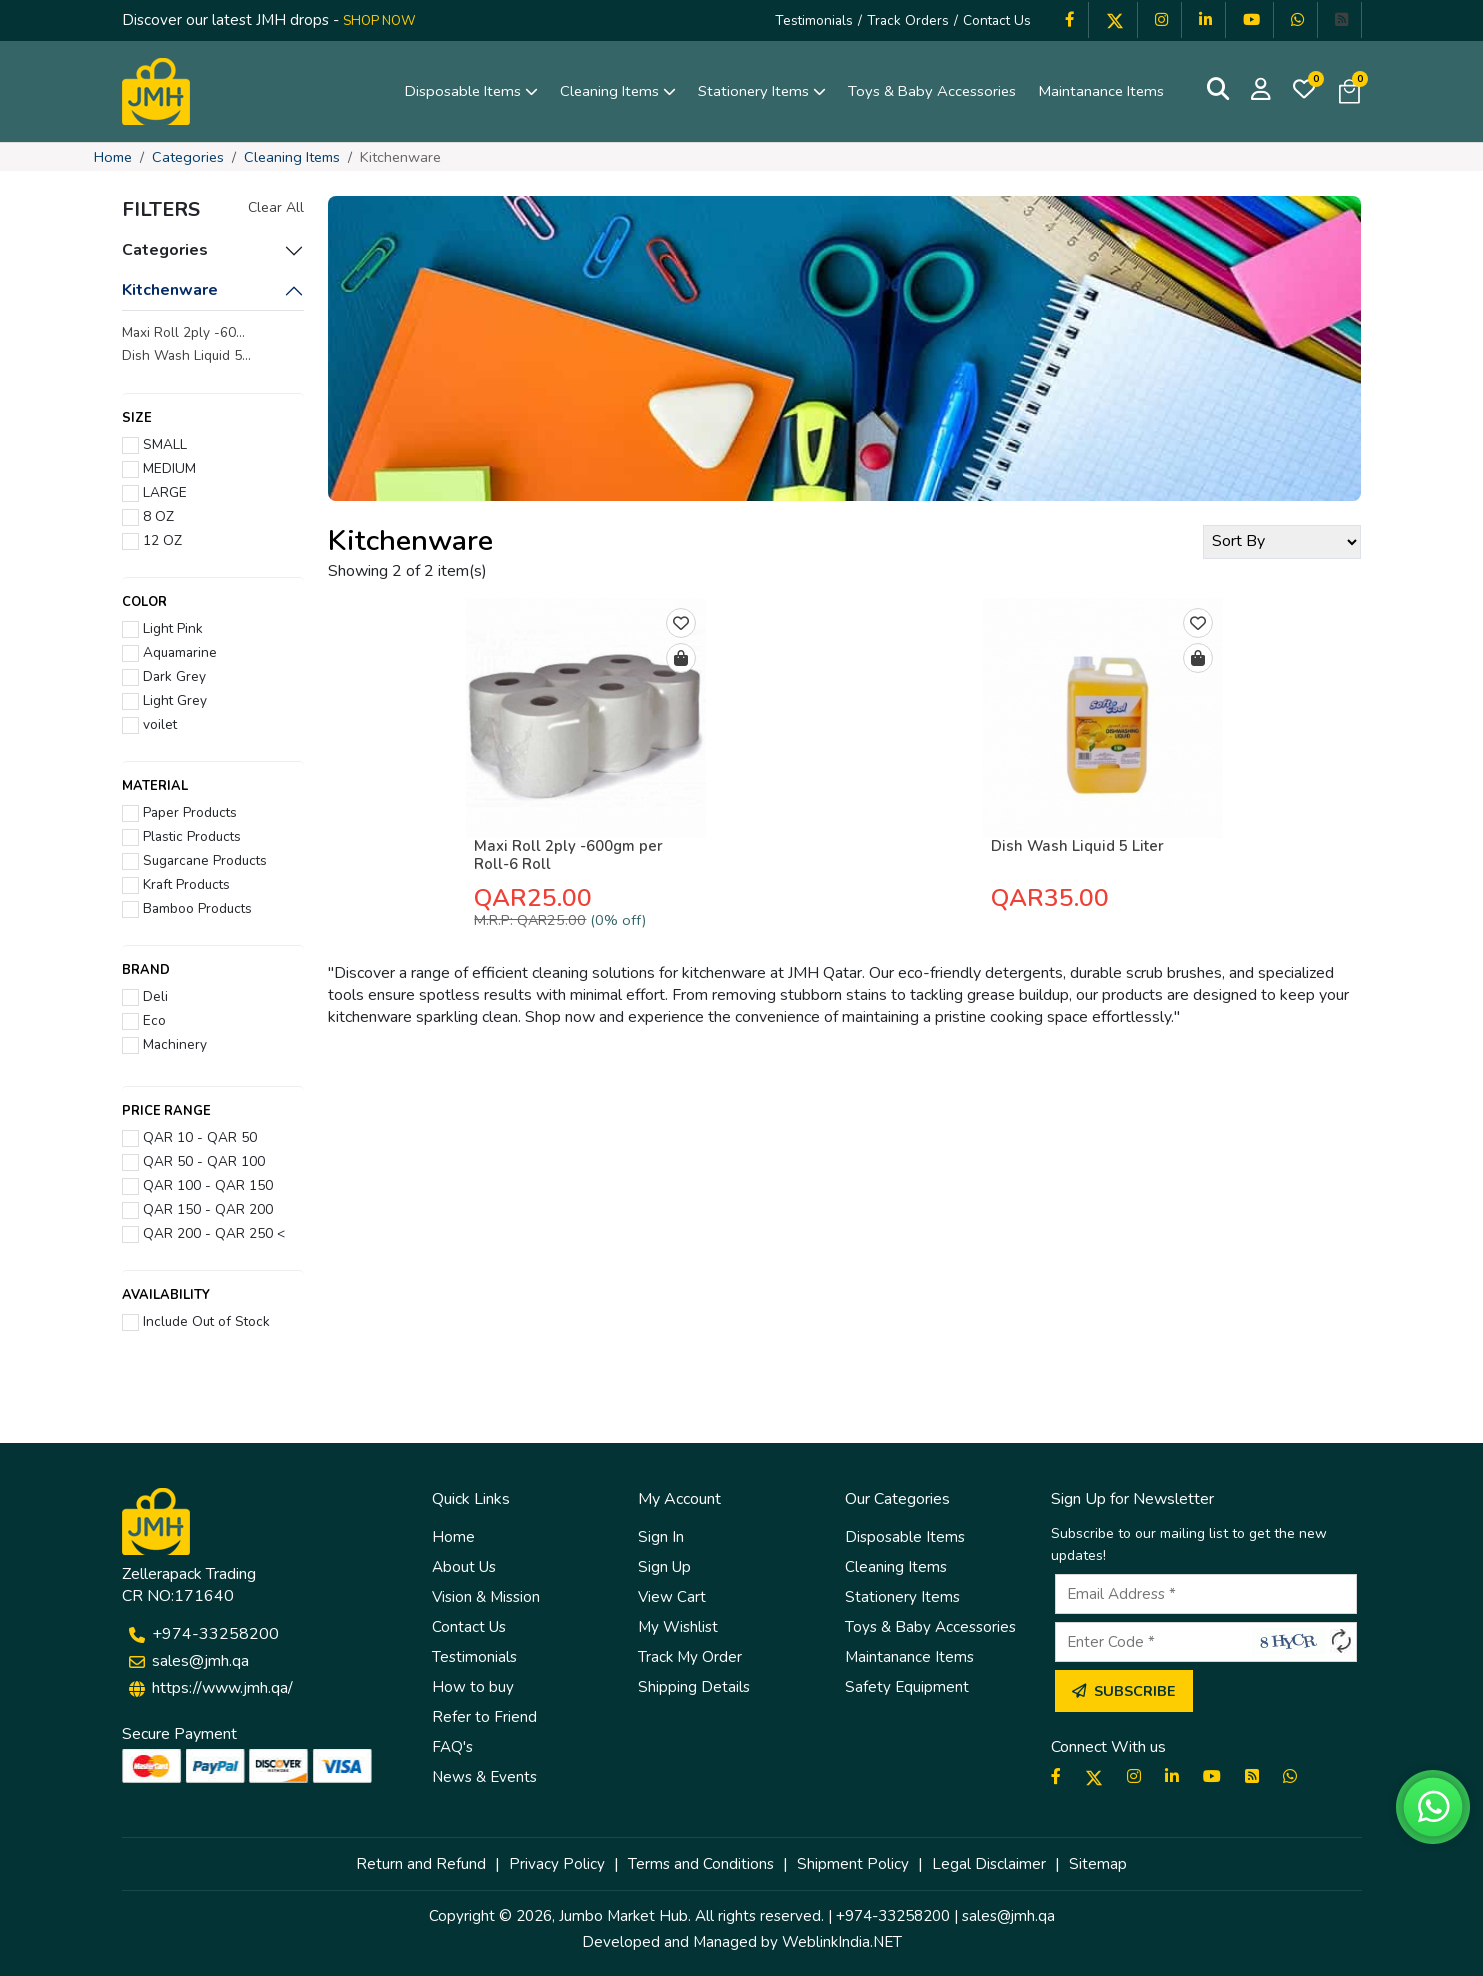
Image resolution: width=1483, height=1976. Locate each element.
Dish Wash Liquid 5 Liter (1077, 846)
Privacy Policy (557, 1864)
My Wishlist (678, 1627)
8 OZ (154, 516)
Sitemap (1098, 1864)
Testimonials (814, 20)
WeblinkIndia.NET (842, 1942)
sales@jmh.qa (200, 1661)
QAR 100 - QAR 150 (204, 1185)
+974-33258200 (215, 1634)
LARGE (161, 492)
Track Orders (908, 20)
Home (113, 157)
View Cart (672, 1597)
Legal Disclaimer (989, 1864)
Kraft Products (182, 884)
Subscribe (1124, 1691)
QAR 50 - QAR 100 (200, 1161)
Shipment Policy (853, 1864)
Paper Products (186, 812)
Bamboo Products (193, 908)
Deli (151, 996)
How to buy (473, 1687)
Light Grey (171, 700)
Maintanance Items (1101, 91)
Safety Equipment (907, 1687)
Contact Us (997, 20)
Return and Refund (421, 1864)
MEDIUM (165, 468)
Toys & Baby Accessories (932, 91)
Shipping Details (694, 1687)
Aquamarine (176, 652)
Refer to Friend (484, 1717)
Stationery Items (762, 91)
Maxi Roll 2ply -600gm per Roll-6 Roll (568, 855)
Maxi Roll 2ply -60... (183, 332)
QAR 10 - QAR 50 (196, 1137)
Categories (188, 157)
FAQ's (452, 1747)
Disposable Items (471, 91)
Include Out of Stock (202, 1321)
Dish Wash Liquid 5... (186, 355)
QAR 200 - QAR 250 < (210, 1233)
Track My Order (690, 1657)
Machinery (171, 1044)
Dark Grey (170, 676)
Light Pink (169, 628)
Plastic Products (188, 836)
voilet (156, 724)
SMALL (161, 444)
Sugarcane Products (201, 860)
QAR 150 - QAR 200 (204, 1209)
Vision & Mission (486, 1597)
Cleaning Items (618, 91)
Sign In (661, 1537)
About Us (464, 1567)
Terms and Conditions (701, 1864)
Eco (150, 1020)
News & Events (484, 1777)
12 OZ (158, 540)
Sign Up (664, 1567)
